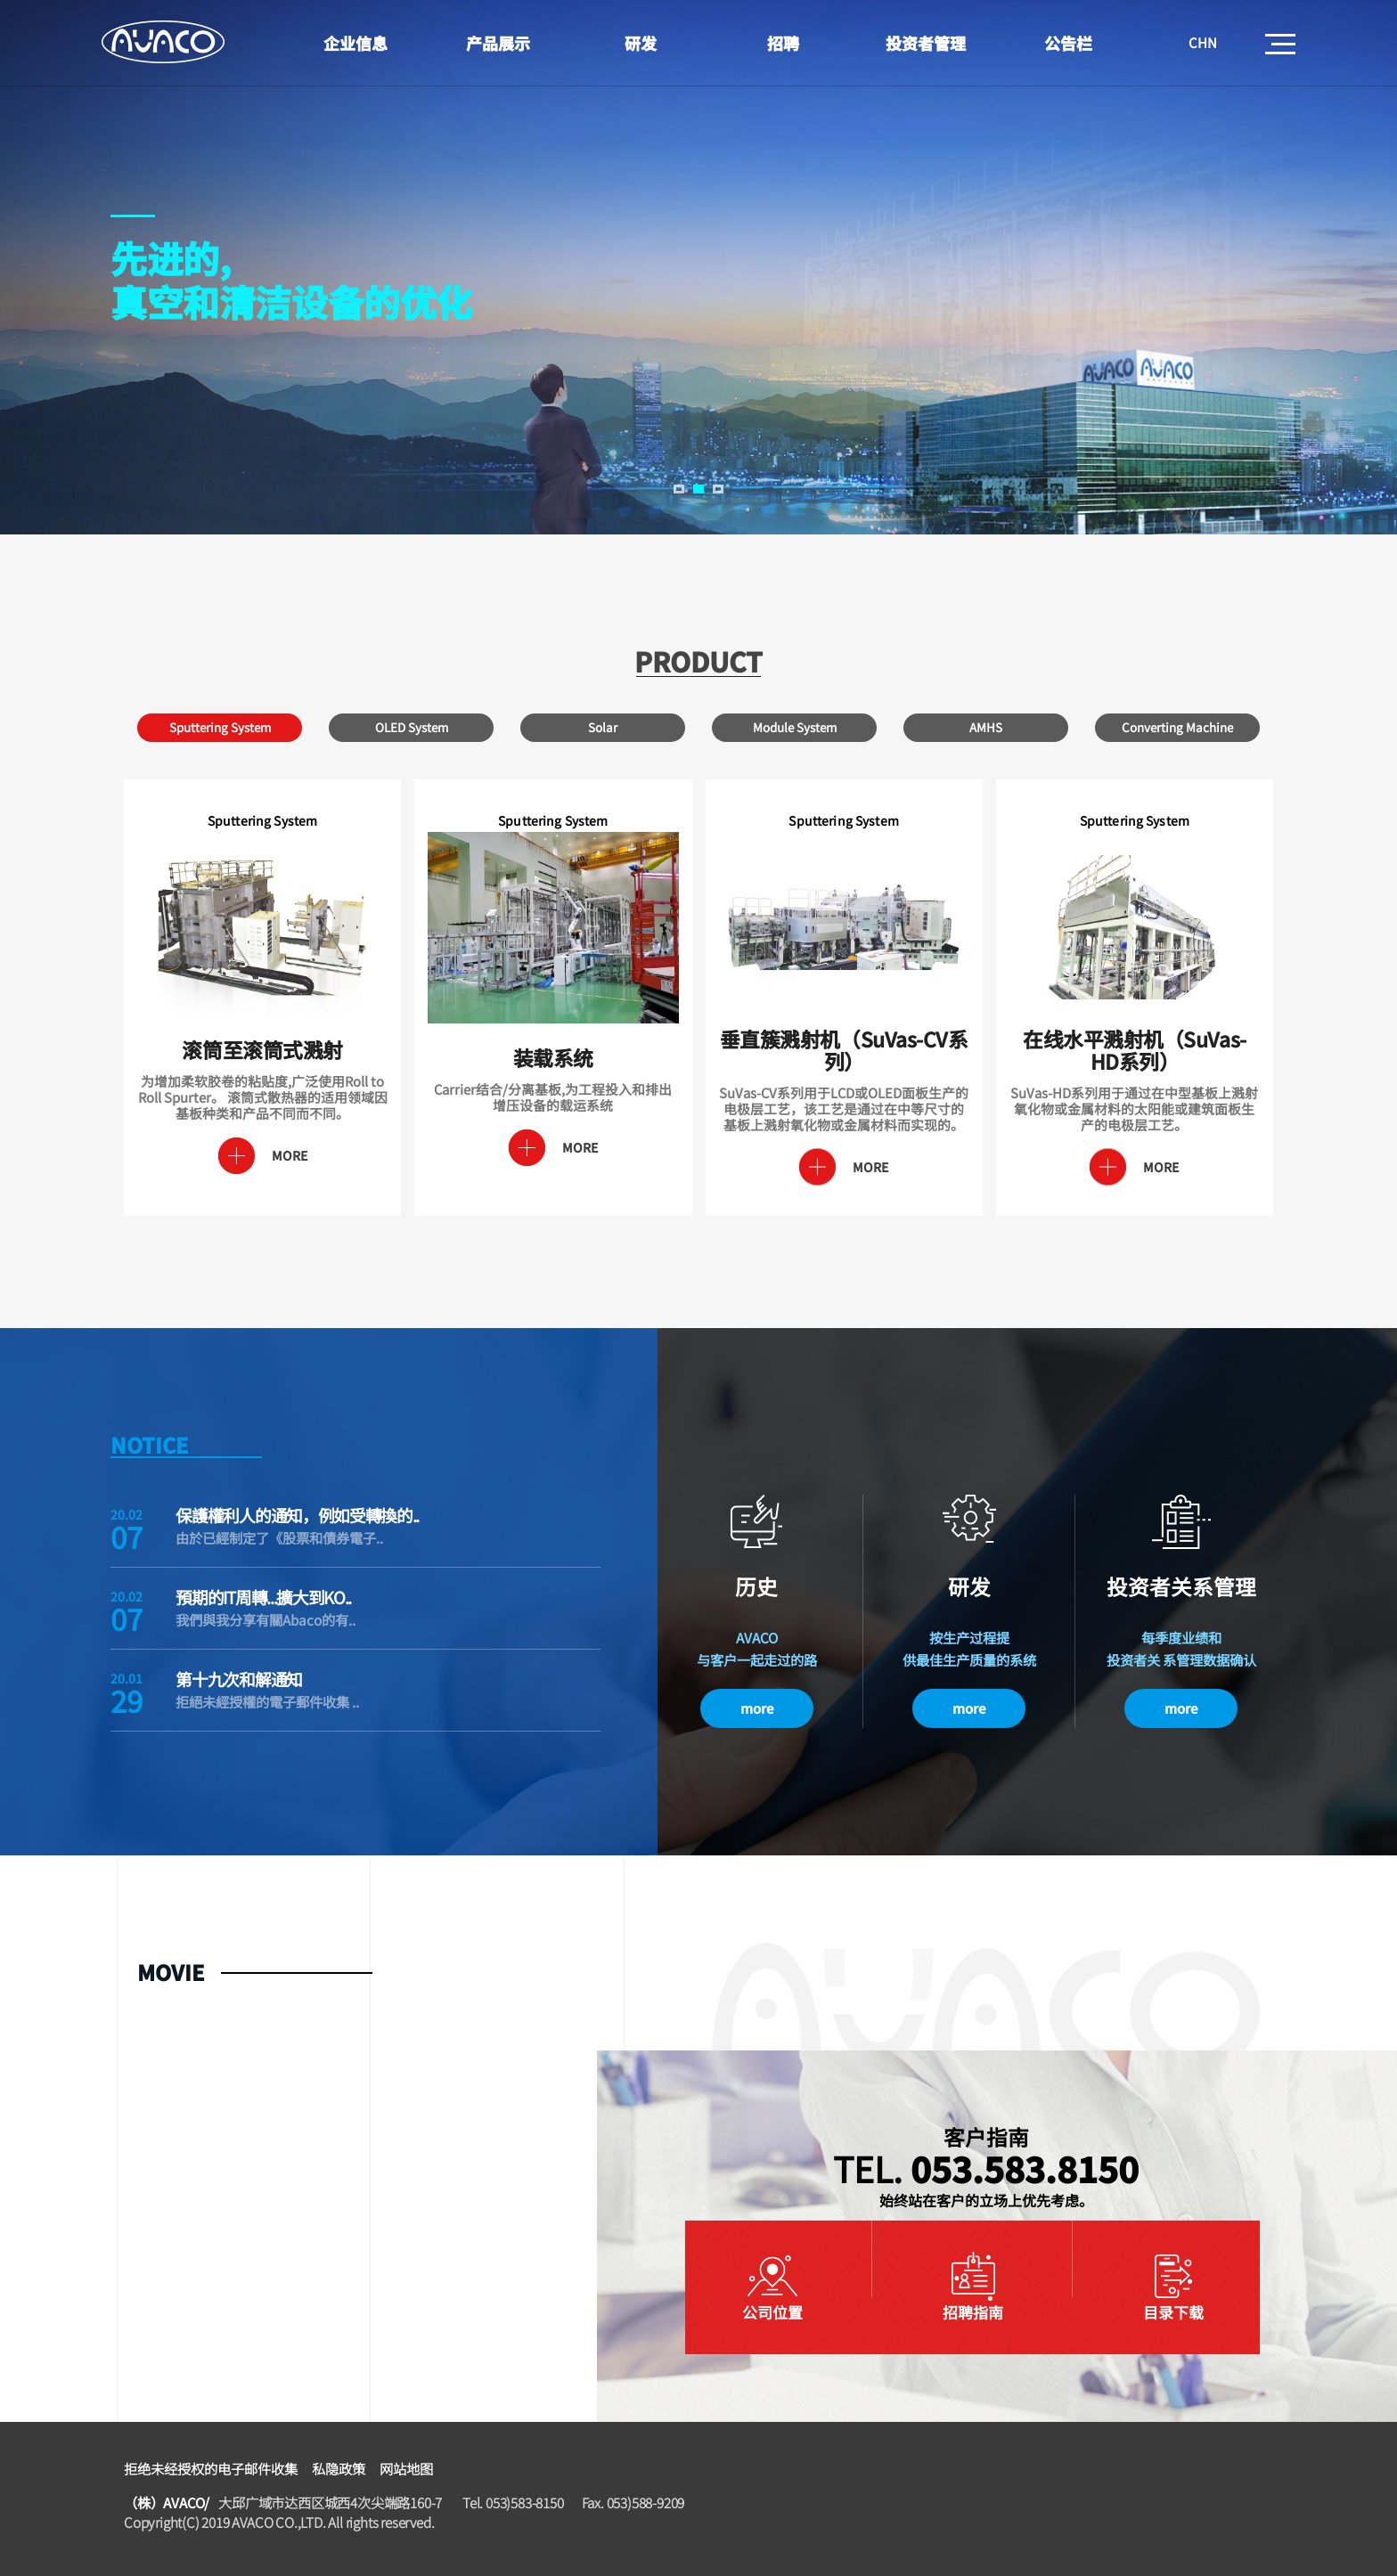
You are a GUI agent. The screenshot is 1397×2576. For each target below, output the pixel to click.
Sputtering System (220, 727)
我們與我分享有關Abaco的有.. (265, 1619)
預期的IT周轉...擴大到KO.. (263, 1597)
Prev (32, 284)
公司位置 (772, 2312)
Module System (795, 727)
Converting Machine (1177, 727)
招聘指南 (973, 2312)
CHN (1203, 42)
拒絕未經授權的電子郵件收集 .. (267, 1701)
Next (1365, 284)
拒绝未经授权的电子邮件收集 (211, 2468)
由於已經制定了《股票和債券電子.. (279, 1537)
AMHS (985, 727)
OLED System (411, 727)
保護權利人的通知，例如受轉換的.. (297, 1515)
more (756, 1708)
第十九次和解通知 (239, 1679)
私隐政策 (338, 2468)
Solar (602, 727)
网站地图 (406, 2468)
